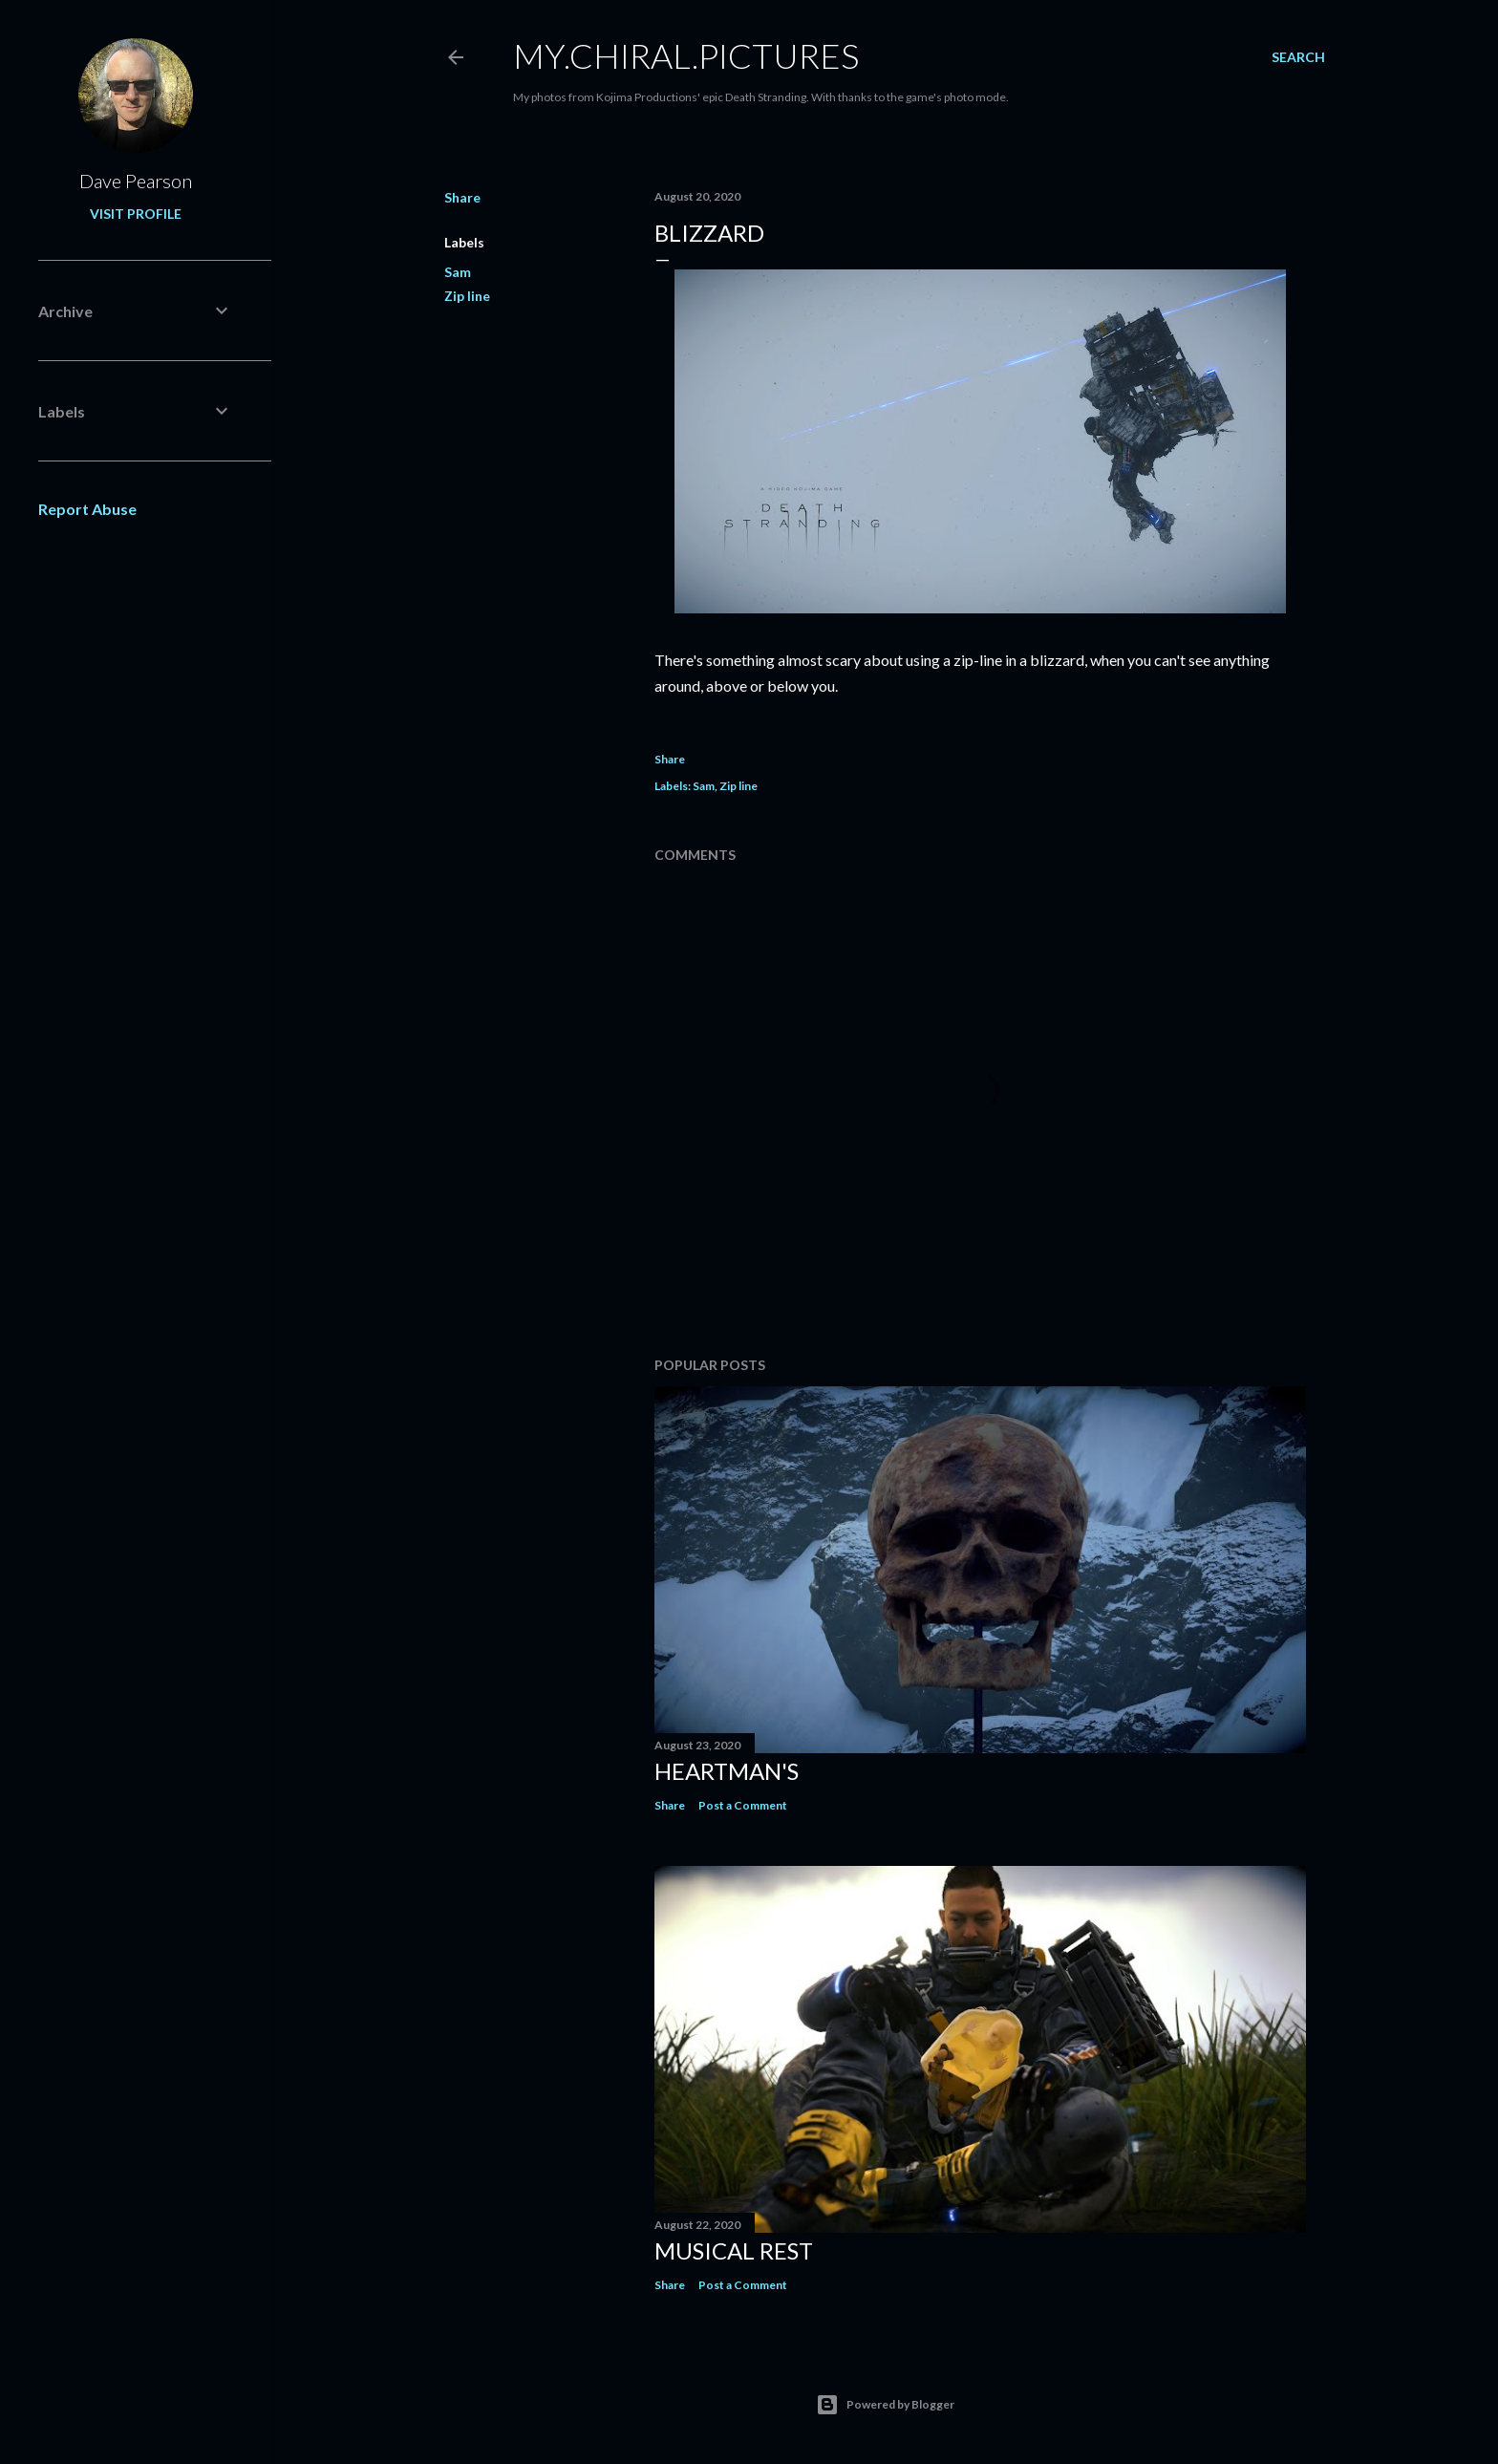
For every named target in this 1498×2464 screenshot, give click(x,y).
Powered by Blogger (885, 2404)
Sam (457, 272)
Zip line (467, 296)
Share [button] (462, 197)
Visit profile (136, 213)
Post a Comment (742, 1805)
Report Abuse (87, 509)
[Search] (1298, 57)
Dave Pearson (135, 180)
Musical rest (733, 2250)
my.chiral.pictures (686, 55)
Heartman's (726, 1771)
